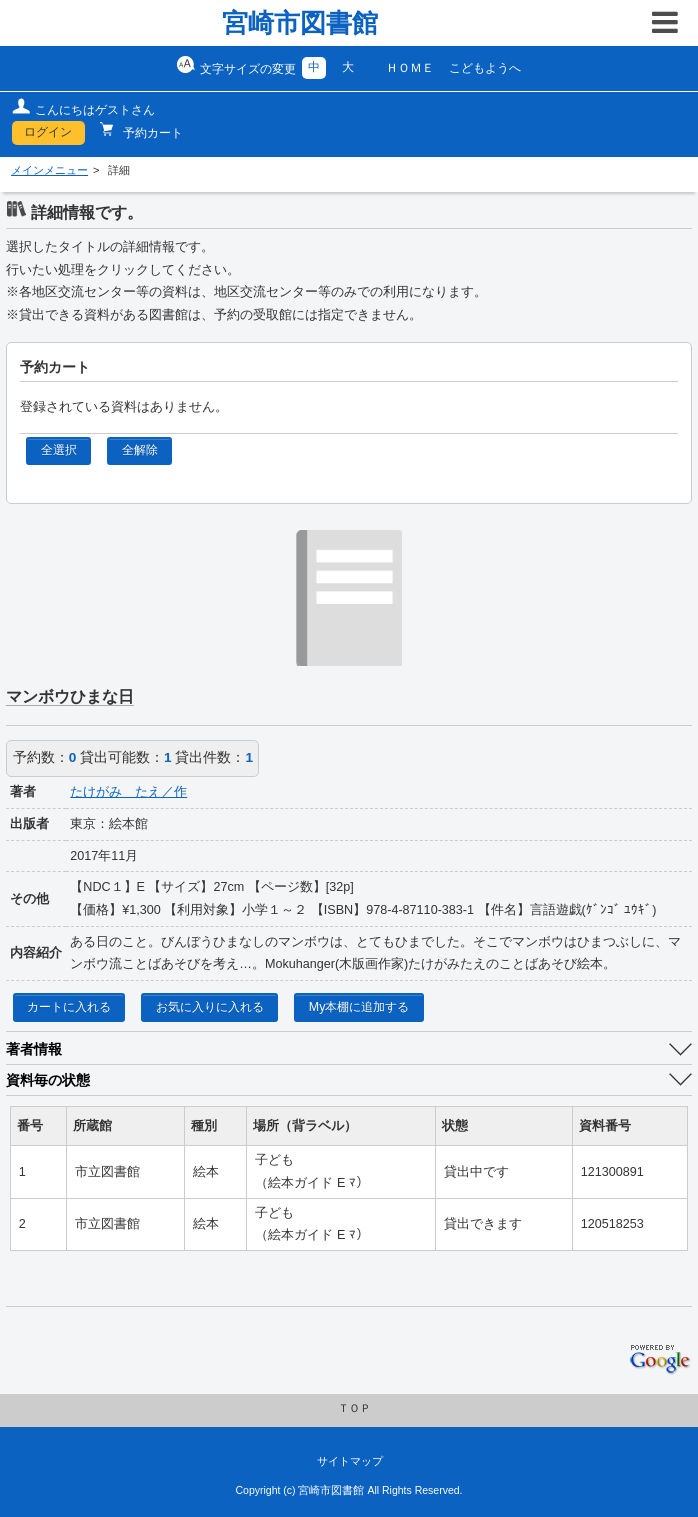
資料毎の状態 (48, 1080)
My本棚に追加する (359, 1007)
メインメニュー (49, 170)
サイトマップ (350, 1461)
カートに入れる (69, 1007)
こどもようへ (485, 68)
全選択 (59, 450)
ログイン (48, 132)
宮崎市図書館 (300, 23)
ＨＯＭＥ (410, 68)
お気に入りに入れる (210, 1007)
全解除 (140, 450)
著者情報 (34, 1049)
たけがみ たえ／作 (128, 792)
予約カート (151, 133)
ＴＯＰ (354, 1408)
